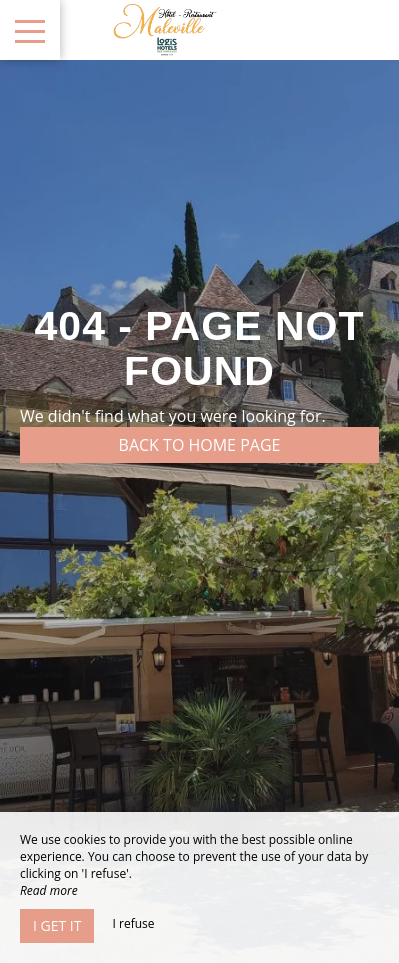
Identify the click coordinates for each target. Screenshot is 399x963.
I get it (57, 925)
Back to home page (200, 445)
